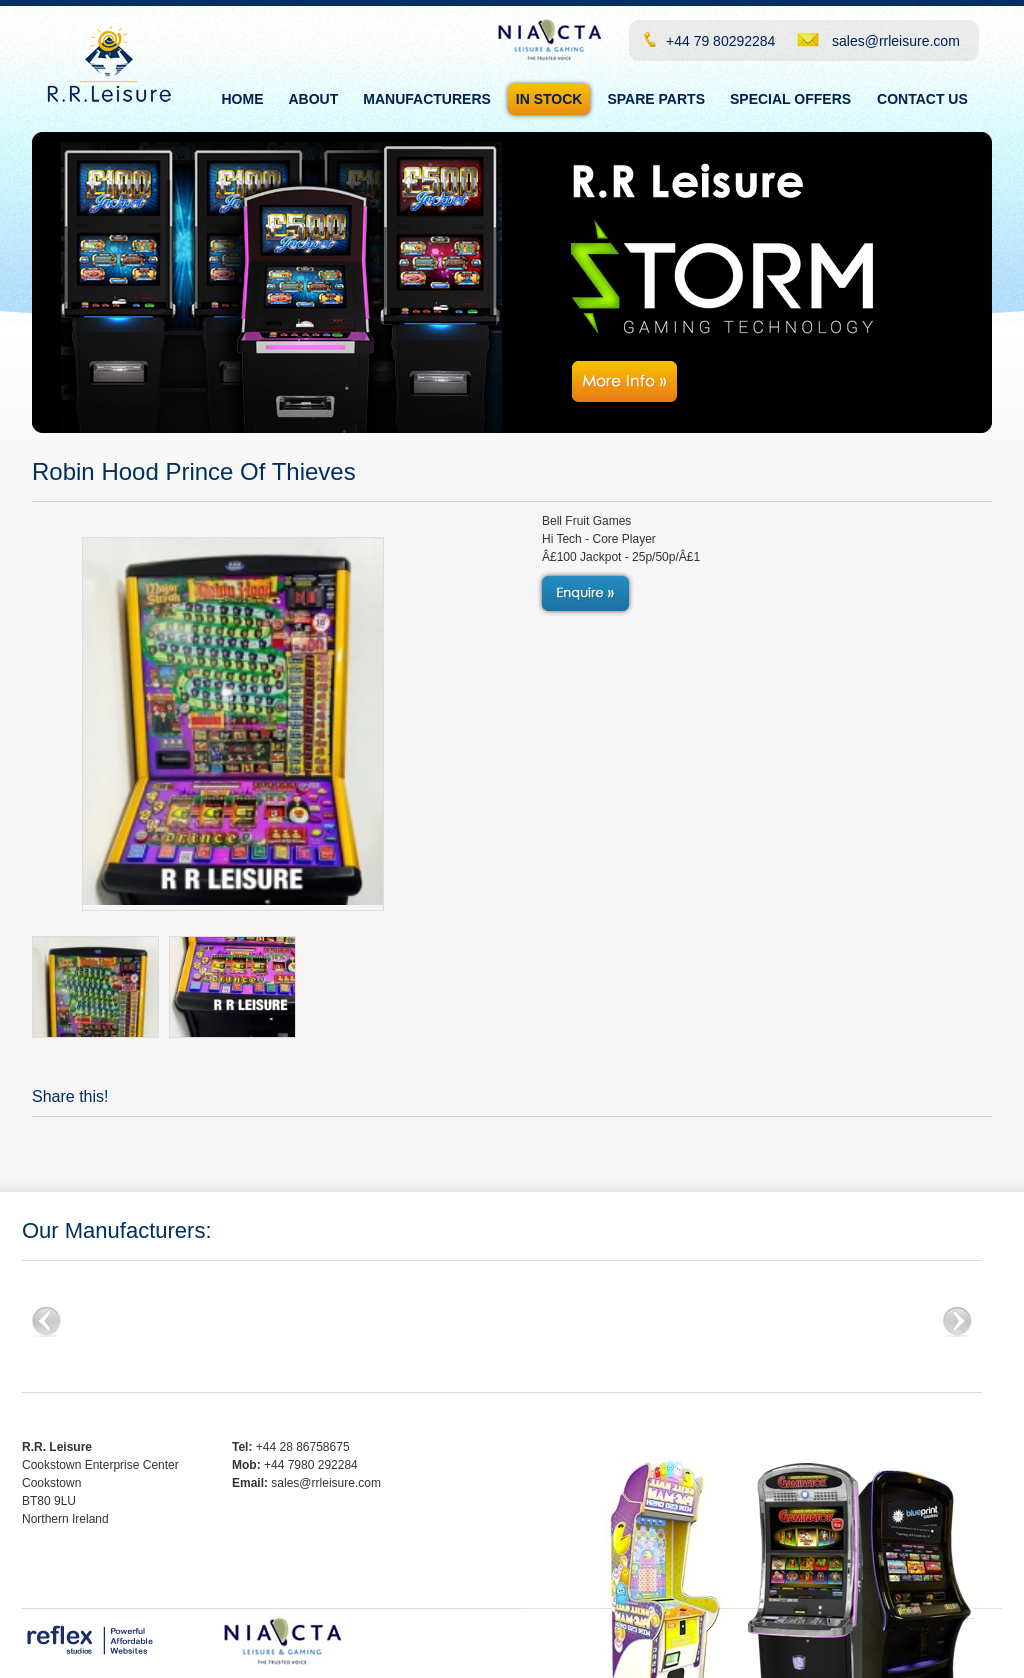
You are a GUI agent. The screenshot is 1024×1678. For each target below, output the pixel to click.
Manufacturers (427, 99)
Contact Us (922, 99)
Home (243, 99)
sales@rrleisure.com (896, 41)
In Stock (549, 99)
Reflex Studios (91, 1640)
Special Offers (790, 99)
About (314, 99)
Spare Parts (656, 99)
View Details (584, 593)
